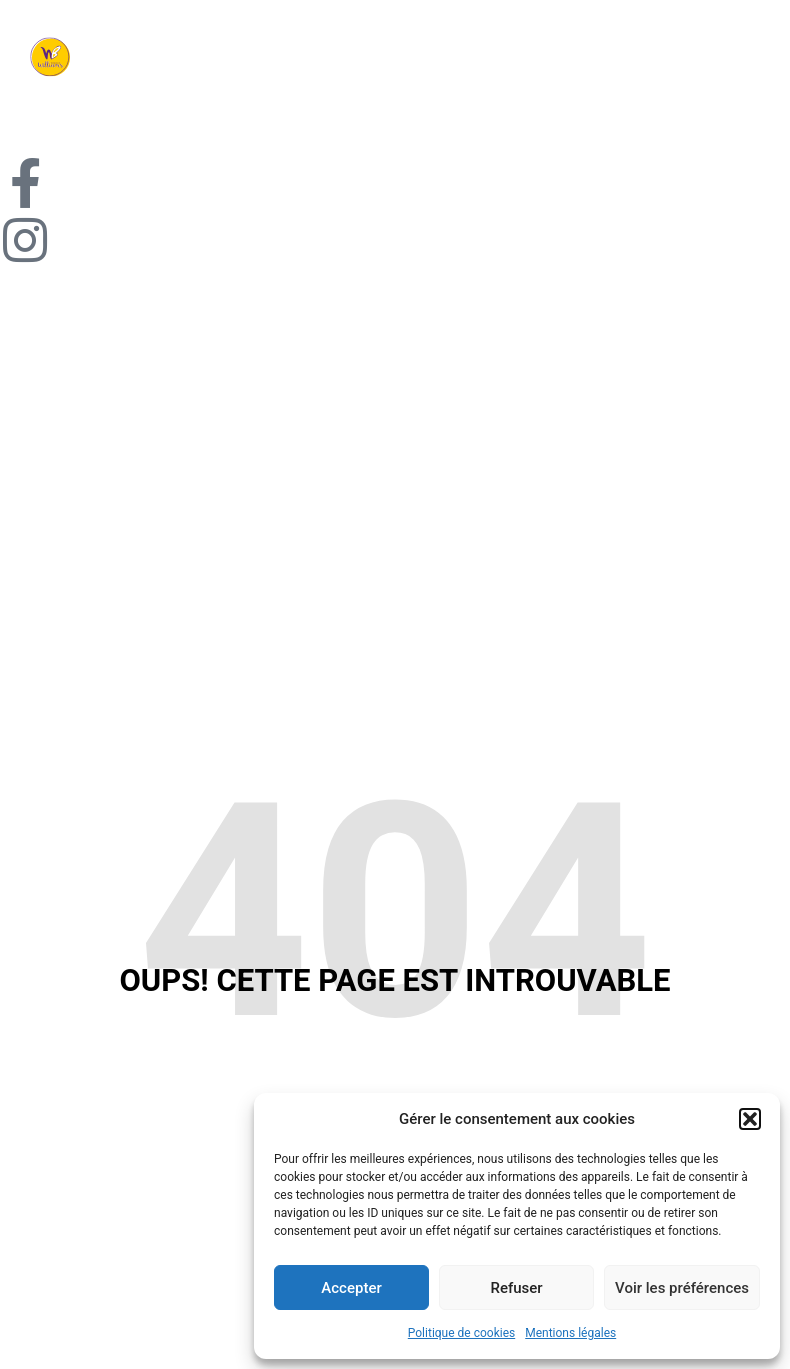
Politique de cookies (461, 1333)
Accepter (351, 1288)
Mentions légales (570, 1333)
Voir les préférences (682, 1288)
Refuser (516, 1288)
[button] (750, 1119)
